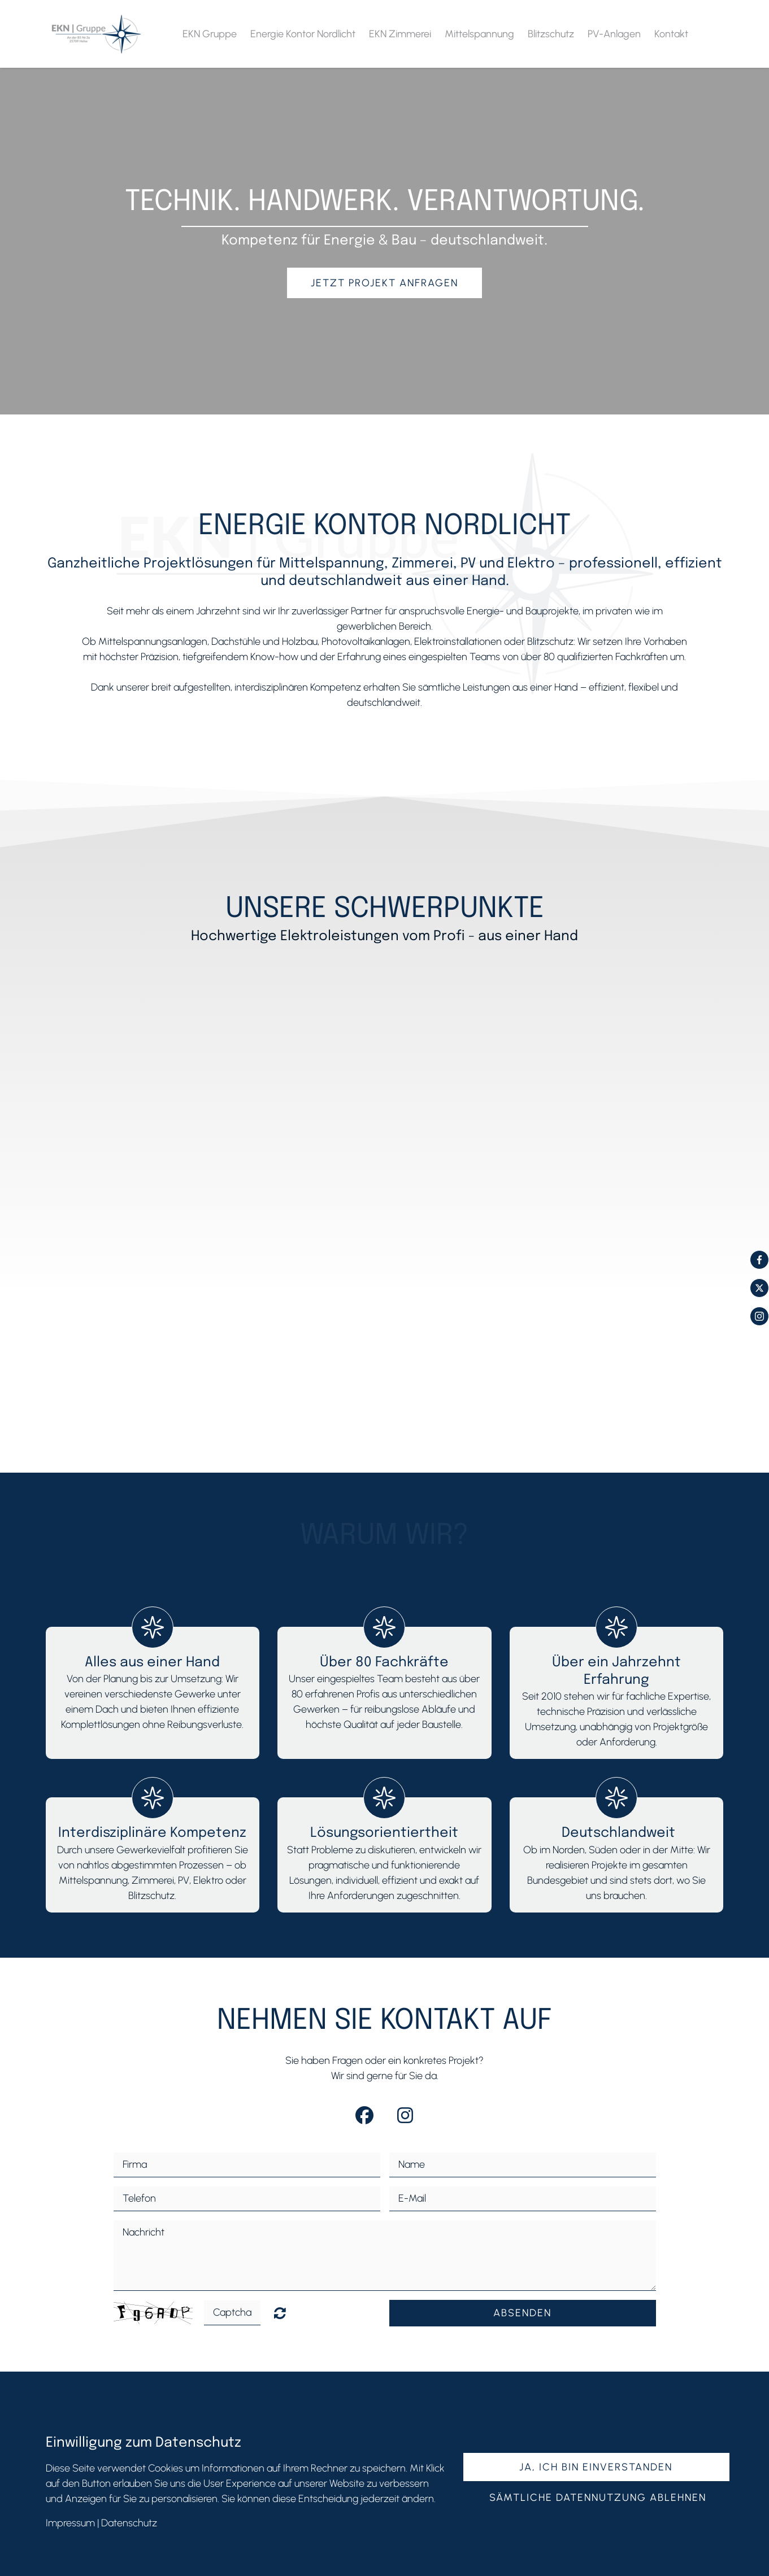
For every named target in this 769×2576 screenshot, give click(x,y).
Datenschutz (129, 2523)
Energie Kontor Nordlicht (302, 34)
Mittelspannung (479, 34)
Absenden (522, 2313)
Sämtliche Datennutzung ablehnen (597, 2497)
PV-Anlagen (614, 34)
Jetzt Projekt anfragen (384, 283)
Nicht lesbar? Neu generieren (280, 2313)
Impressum (70, 2523)
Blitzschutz (551, 34)
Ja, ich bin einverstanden (595, 2467)
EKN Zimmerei (400, 34)
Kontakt (671, 34)
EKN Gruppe (210, 34)
